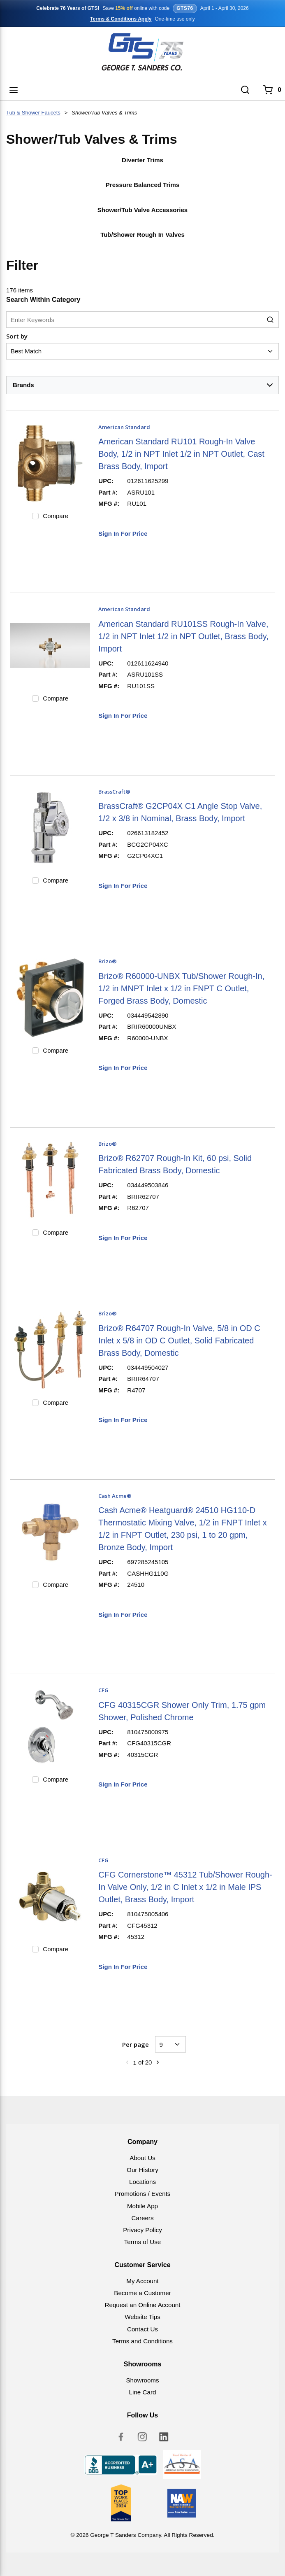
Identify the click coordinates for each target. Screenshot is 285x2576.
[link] (127, 2062)
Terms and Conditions (142, 2341)
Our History (142, 2169)
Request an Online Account (142, 2304)
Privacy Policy (142, 2229)
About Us (142, 2157)
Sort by (17, 336)
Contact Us (142, 2329)
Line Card (142, 2392)
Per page (135, 2044)
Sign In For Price (122, 533)
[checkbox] (35, 516)
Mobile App (142, 2205)
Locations (142, 2181)
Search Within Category (43, 299)
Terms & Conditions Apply (120, 19)
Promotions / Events (143, 2193)
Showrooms (142, 2380)
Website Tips (142, 2316)
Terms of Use (142, 2241)
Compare (55, 515)
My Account (142, 2280)
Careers (142, 2217)
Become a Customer (142, 2292)
